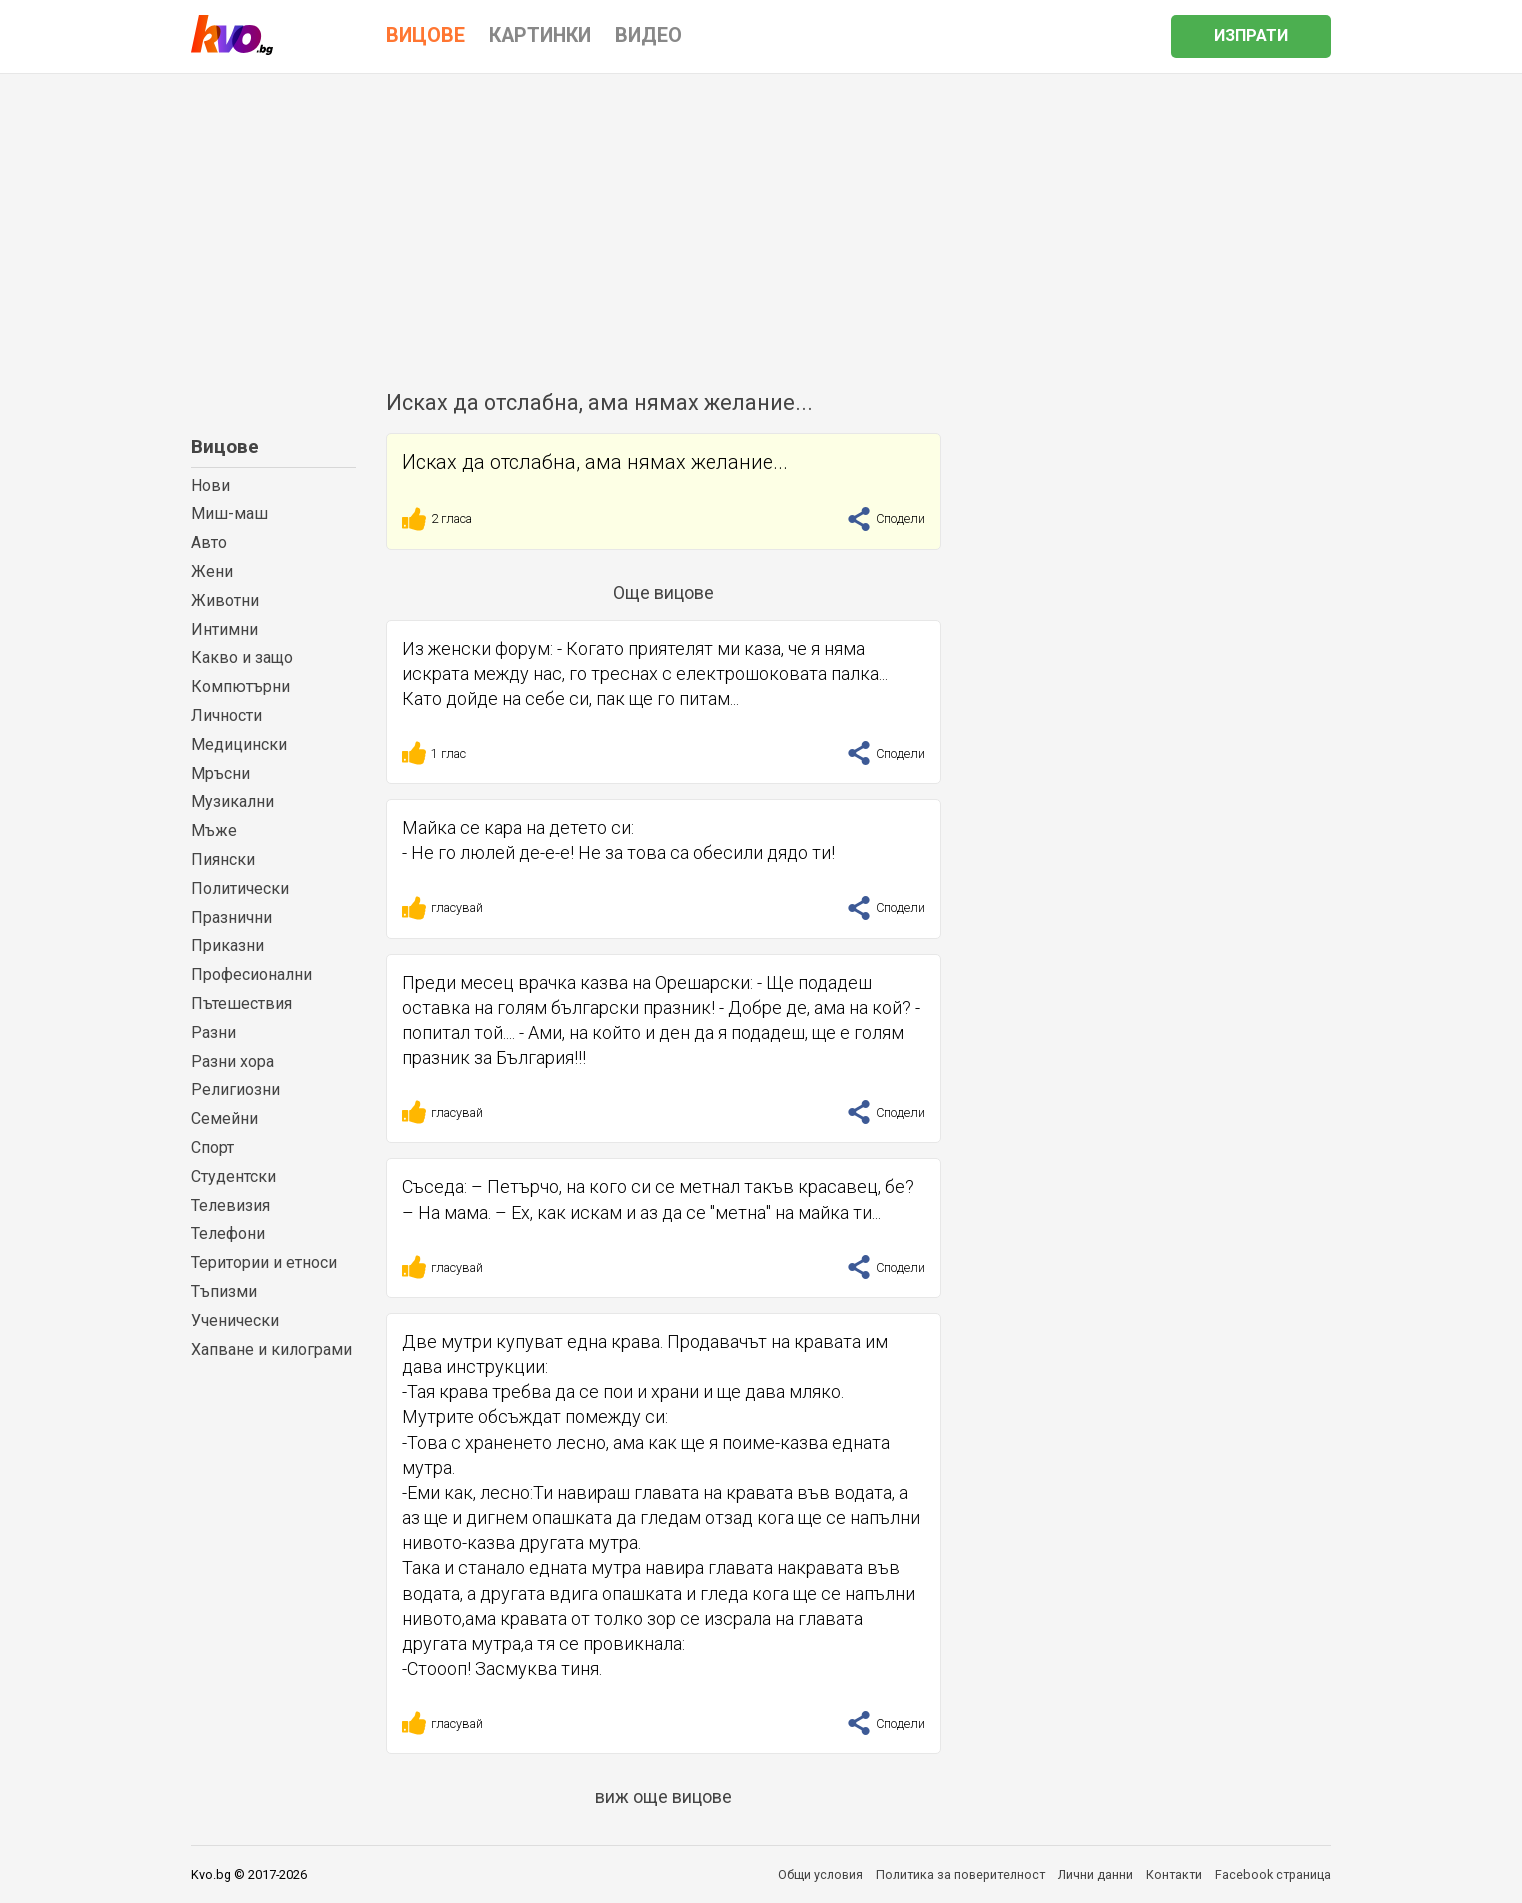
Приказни (227, 945)
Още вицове (663, 592)
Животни (225, 600)
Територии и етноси (264, 1262)
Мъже (214, 830)
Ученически (235, 1320)
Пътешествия (241, 1003)
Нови (210, 485)
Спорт (212, 1147)
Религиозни (235, 1089)
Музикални (232, 801)
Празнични (231, 917)
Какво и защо (242, 657)
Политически (240, 888)
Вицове (225, 446)
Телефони (228, 1233)
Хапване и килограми (271, 1349)
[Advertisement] (761, 224)
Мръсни (220, 773)
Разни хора (232, 1061)
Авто (209, 542)
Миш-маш (229, 513)
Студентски (233, 1176)
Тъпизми (224, 1291)
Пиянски (223, 859)
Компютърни (240, 686)
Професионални (251, 974)
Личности (226, 715)
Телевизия (230, 1205)
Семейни (224, 1118)
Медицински (239, 744)
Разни (213, 1032)
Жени (212, 571)
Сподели (886, 518)
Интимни (224, 629)
